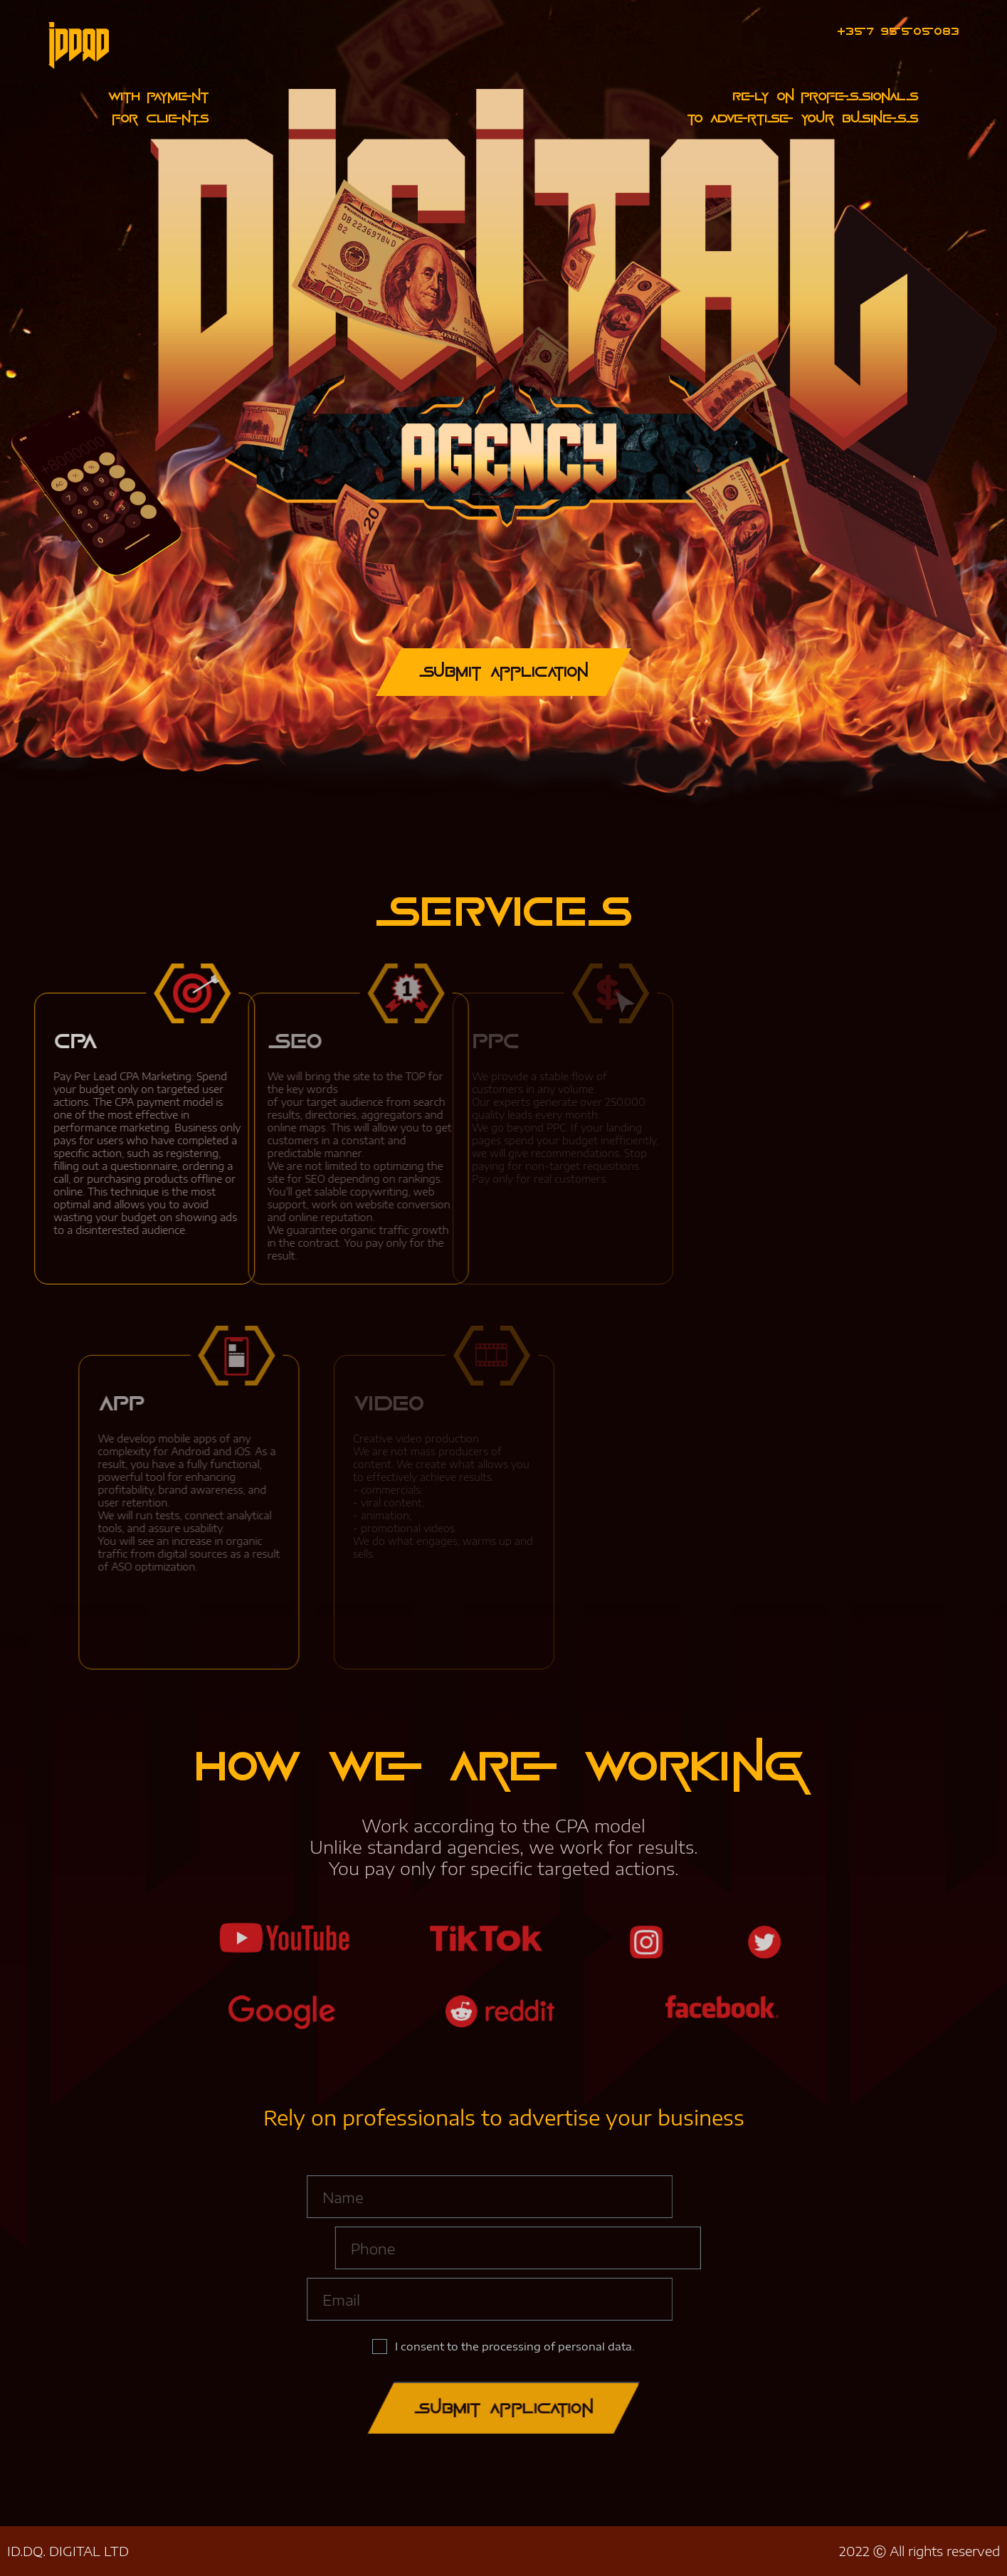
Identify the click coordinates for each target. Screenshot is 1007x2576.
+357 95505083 (898, 31)
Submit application (504, 2408)
